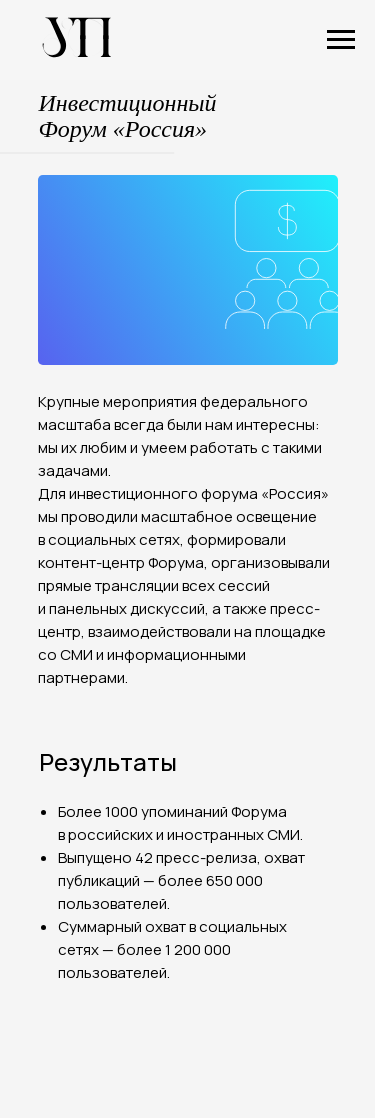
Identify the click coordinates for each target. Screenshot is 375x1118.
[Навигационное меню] (341, 40)
